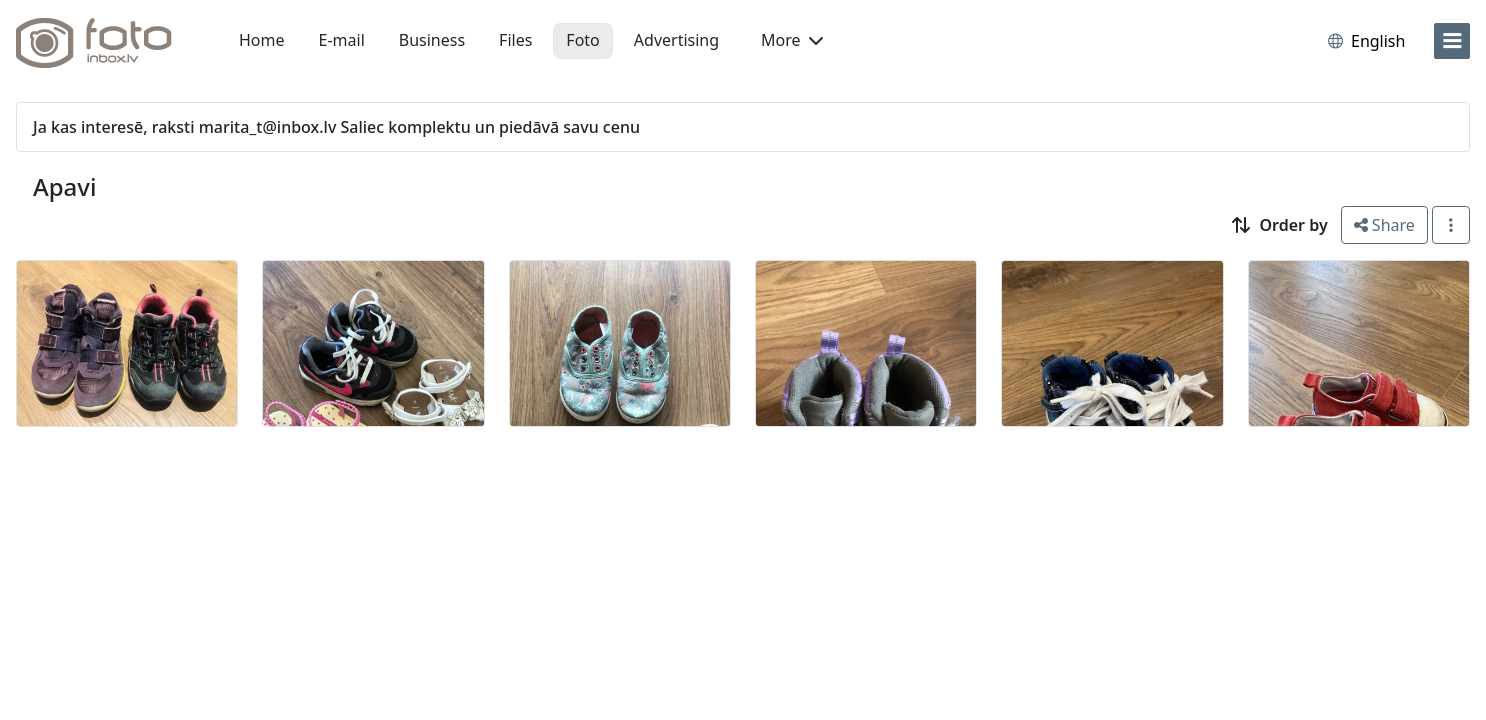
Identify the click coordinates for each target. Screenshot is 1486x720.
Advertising (676, 40)
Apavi (64, 186)
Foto (582, 40)
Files (515, 40)
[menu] (1452, 41)
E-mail (342, 40)
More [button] (792, 40)
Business (432, 40)
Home (262, 40)
